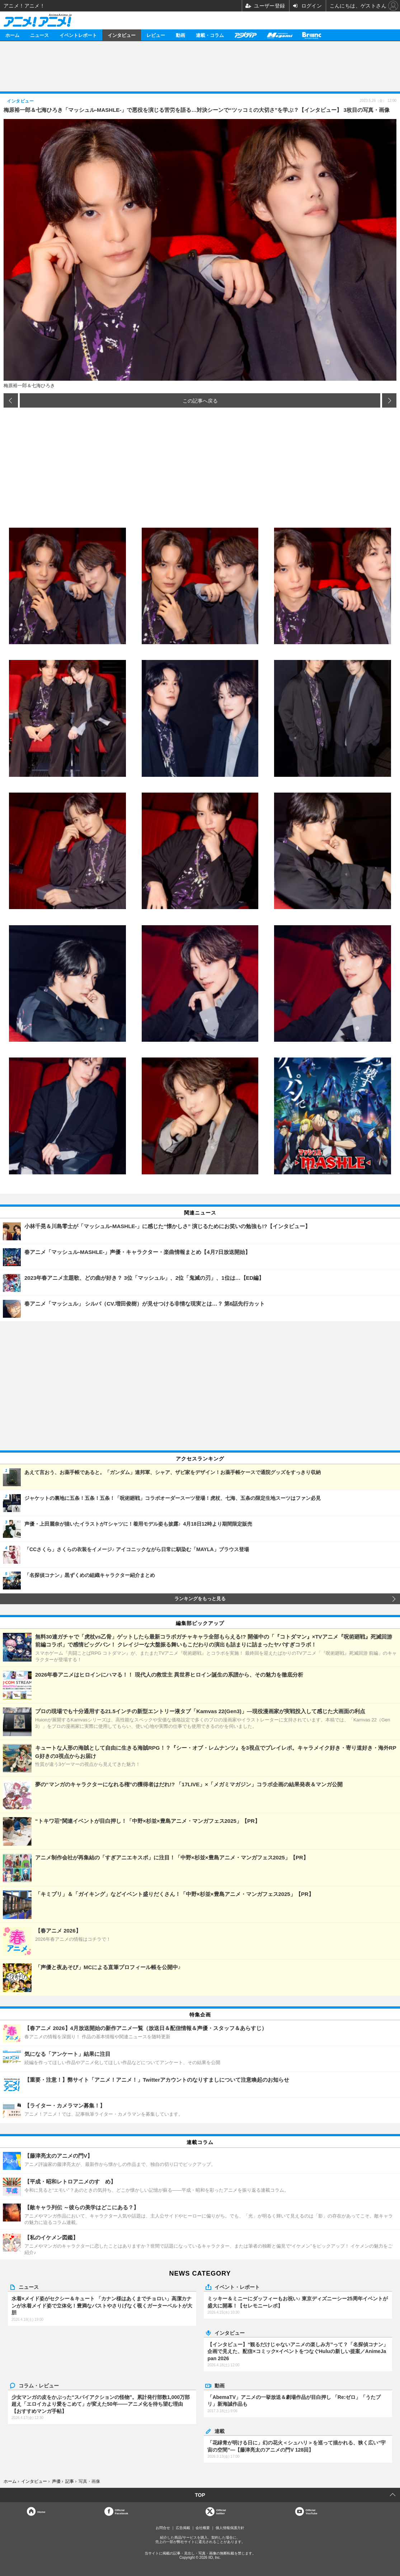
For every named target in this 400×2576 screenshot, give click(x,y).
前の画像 (11, 400)
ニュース (39, 35)
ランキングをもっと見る (200, 1598)
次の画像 (389, 400)
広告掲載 (183, 2528)
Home (41, 2511)
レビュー (155, 35)
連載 (220, 2430)
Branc (311, 35)
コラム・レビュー (39, 2385)
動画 (180, 35)
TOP (200, 2495)
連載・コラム (210, 35)
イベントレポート (78, 35)
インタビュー (122, 35)
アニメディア (245, 35)
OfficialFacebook (121, 2511)
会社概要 (203, 2528)
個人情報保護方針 (230, 2528)
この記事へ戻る (200, 400)
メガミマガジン (279, 35)
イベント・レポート (237, 2286)
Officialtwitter (221, 2511)
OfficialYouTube (311, 2511)
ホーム (12, 35)
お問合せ (163, 2528)
